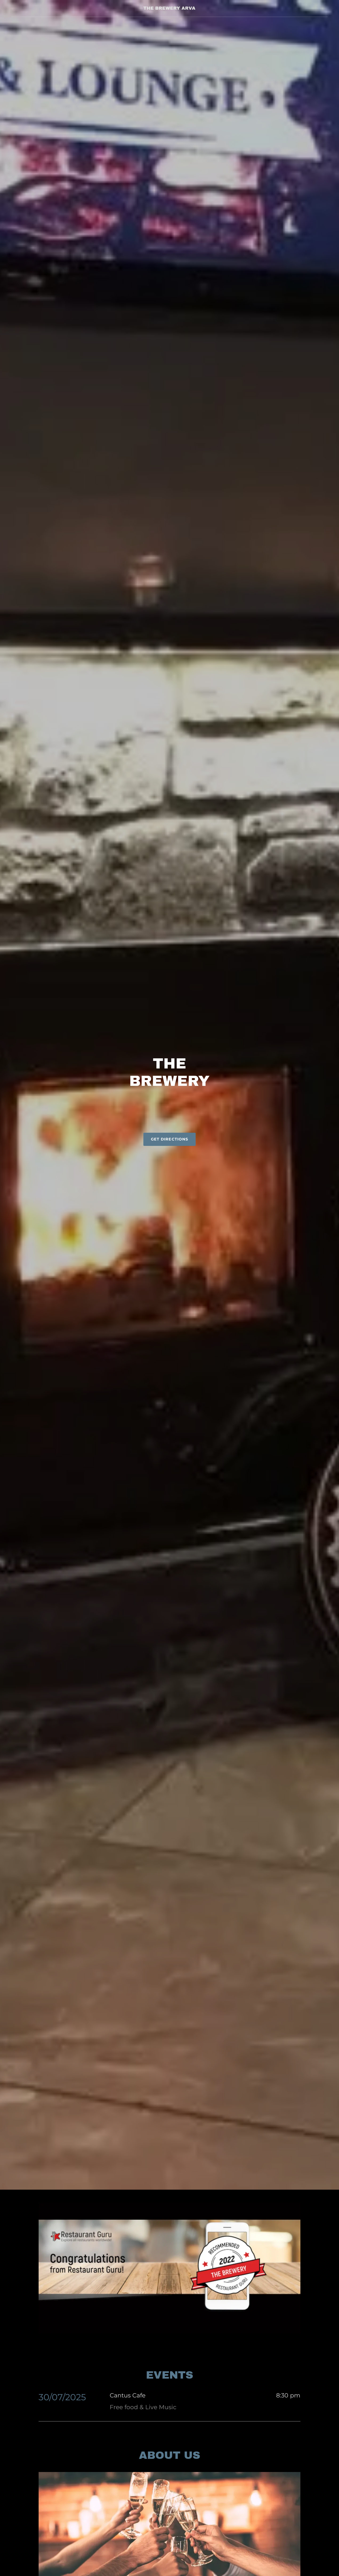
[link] (169, 8)
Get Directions (169, 1139)
